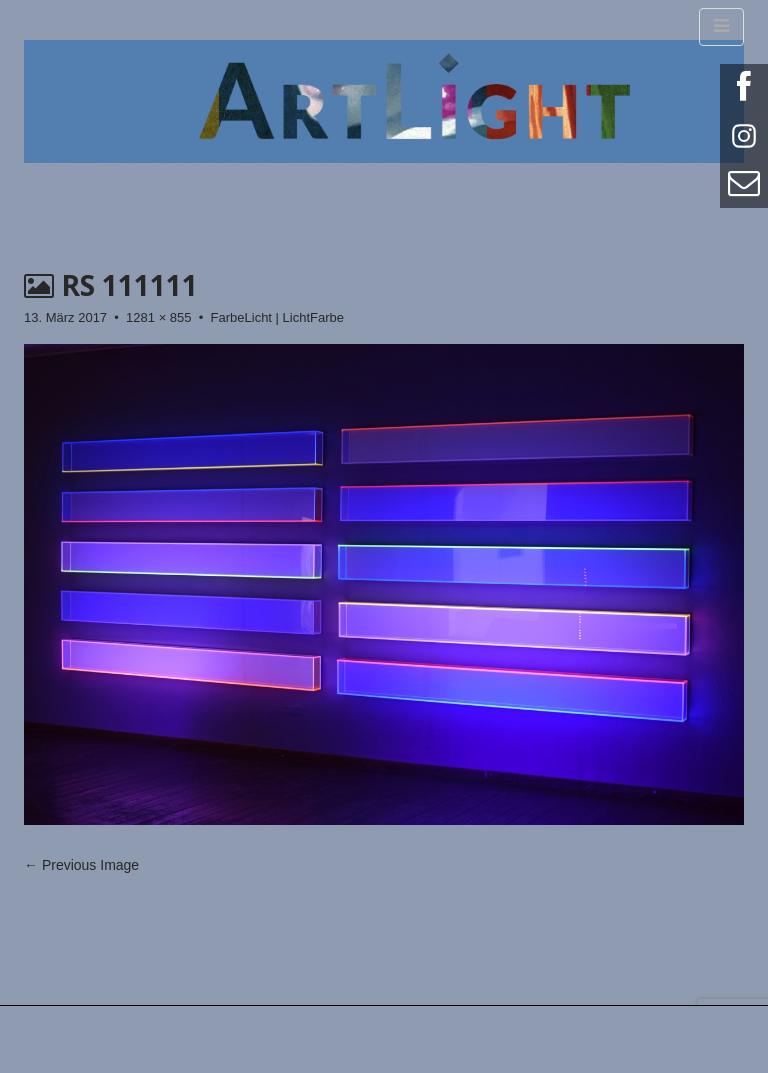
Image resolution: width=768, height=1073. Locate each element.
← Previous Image (81, 865)
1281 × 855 (158, 317)
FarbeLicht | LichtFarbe (277, 317)
